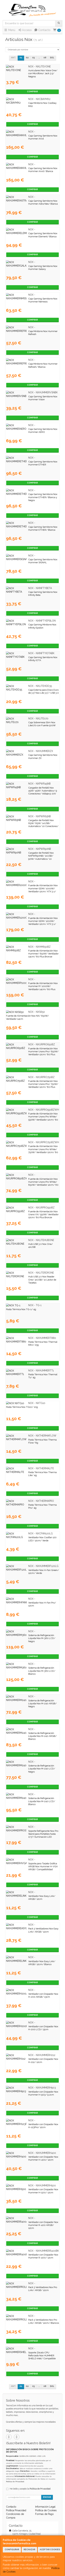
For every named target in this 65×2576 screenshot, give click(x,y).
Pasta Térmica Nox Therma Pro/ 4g (24, 1504)
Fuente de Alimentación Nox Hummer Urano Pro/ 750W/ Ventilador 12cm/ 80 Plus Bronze (32, 1082)
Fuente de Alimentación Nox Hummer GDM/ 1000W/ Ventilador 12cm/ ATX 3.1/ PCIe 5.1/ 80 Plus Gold (31, 888)
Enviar (47, 2497)
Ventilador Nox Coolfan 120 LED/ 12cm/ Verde (30, 1537)
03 (33, 57)
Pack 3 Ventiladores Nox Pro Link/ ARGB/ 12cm (31, 2287)
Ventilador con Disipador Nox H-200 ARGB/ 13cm (32, 1993)
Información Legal (45, 2506)
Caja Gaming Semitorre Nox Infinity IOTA (27, 657)
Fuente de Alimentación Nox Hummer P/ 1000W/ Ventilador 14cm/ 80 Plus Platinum (32, 985)
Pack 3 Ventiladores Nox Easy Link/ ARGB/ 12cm (31, 1928)
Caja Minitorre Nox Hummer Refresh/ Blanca (29, 363)
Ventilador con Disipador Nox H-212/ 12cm (28, 2059)
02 (27, 57)
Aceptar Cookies (50, 2549)
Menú (9, 30)
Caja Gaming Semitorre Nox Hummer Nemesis (30, 298)
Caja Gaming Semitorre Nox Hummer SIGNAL (30, 559)
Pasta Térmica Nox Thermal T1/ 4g (24, 1374)
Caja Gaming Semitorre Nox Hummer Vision (29, 396)
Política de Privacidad (15, 2482)
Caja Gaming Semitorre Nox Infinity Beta (27, 592)
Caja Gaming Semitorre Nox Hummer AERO (29, 429)
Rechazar (29, 2549)
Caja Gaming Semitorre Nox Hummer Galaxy (29, 266)
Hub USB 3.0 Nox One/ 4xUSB (22, 1244)
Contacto (42, 30)
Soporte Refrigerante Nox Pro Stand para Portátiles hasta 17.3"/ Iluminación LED (32, 1832)
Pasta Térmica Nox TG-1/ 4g (21, 1309)
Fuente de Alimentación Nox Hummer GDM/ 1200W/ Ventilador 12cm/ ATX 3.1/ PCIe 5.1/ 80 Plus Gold (31, 921)
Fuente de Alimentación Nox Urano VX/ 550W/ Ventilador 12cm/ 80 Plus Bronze (30, 1213)
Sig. (52, 57)
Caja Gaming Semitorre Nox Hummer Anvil (28, 135)
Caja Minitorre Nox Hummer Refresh (25, 331)
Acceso (25, 30)
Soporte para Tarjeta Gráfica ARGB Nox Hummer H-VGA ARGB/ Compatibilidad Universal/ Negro (31, 1865)
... (39, 57)
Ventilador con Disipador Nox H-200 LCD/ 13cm (31, 2026)
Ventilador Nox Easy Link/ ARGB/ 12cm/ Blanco (31, 1961)
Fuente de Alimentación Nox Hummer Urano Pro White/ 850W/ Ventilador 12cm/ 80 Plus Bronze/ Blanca (32, 1181)
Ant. (13, 57)
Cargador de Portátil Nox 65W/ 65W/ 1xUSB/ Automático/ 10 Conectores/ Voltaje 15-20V (30, 822)
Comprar (32, 91)
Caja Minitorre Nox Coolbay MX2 (22, 103)
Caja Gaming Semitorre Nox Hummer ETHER (30, 461)
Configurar (12, 2549)
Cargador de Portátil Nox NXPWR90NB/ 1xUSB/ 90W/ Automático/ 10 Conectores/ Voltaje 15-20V (32, 854)
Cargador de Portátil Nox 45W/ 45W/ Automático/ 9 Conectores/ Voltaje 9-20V (32, 789)
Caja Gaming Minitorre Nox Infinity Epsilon (28, 624)
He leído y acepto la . (30, 2488)
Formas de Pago (44, 2514)
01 (21, 57)
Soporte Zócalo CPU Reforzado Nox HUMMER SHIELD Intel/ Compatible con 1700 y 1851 (30, 2354)
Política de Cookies (46, 2510)
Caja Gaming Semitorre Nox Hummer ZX (27, 755)
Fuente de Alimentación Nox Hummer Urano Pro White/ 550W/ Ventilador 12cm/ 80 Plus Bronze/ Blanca (32, 1116)
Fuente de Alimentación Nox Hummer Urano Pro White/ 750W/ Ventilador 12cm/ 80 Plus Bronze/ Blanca (32, 1149)
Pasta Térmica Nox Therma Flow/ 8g (25, 1439)
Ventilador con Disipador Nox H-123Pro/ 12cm (30, 2124)
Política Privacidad (16, 2510)
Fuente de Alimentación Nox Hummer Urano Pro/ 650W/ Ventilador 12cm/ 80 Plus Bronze (32, 1050)
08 (45, 57)
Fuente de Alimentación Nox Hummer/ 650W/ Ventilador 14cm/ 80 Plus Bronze (30, 952)
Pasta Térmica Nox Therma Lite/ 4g (25, 1472)
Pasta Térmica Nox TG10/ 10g (22, 1407)
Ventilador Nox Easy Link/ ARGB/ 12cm (27, 1896)
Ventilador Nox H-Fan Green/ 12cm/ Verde (28, 1570)
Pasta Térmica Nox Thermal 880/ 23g (26, 1341)
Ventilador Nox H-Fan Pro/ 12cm (23, 1602)
